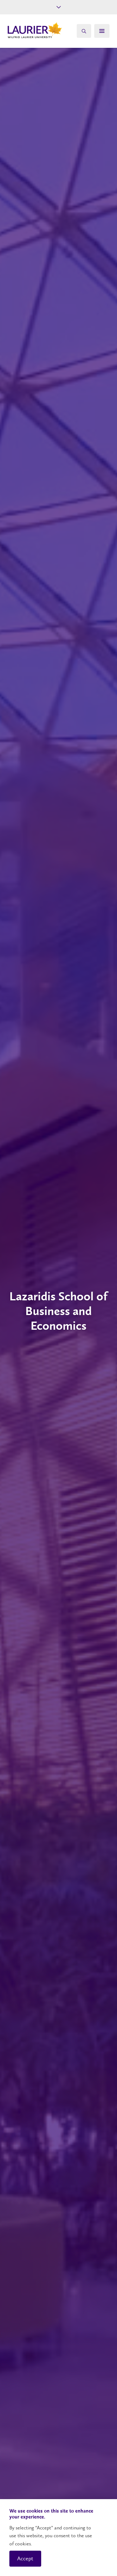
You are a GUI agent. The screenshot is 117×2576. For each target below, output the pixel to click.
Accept (25, 2558)
